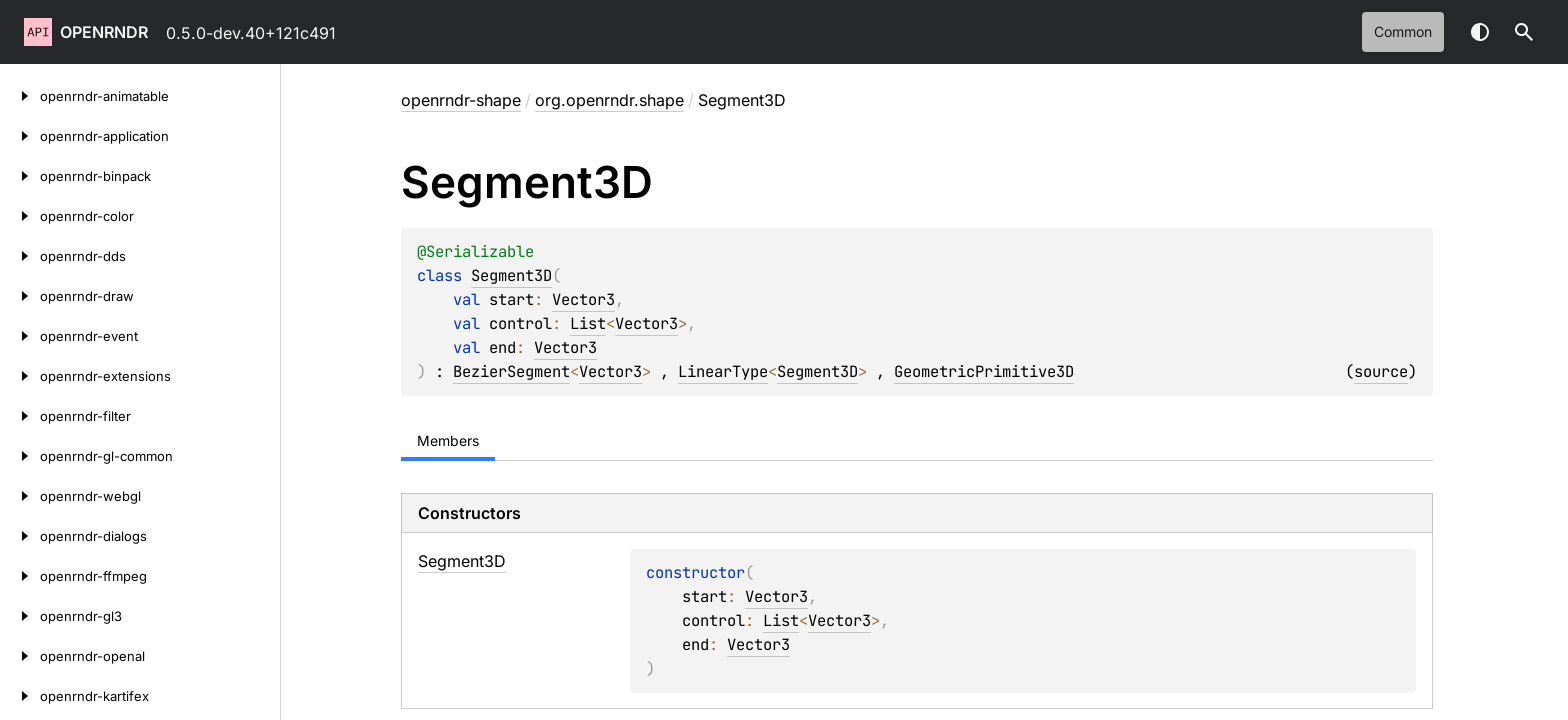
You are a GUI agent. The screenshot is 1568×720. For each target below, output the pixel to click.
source (1381, 371)
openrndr (104, 32)
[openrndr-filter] (20, 416)
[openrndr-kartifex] (20, 696)
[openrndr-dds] (20, 256)
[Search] (1524, 32)
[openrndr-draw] (20, 296)
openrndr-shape (461, 100)
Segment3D (511, 275)
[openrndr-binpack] (20, 176)
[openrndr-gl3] (20, 616)
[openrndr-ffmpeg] (20, 576)
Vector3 (583, 299)
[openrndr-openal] (20, 656)
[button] (1524, 32)
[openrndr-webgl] (20, 496)
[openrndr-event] (20, 336)
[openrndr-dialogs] (20, 536)
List (588, 323)
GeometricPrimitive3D (984, 371)
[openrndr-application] (20, 136)
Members (448, 440)
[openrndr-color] (20, 216)
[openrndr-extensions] (20, 376)
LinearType (723, 371)
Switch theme (1480, 32)
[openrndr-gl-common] (20, 456)
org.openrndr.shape (609, 100)
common (1403, 31)
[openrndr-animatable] (20, 96)
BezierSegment (511, 371)
